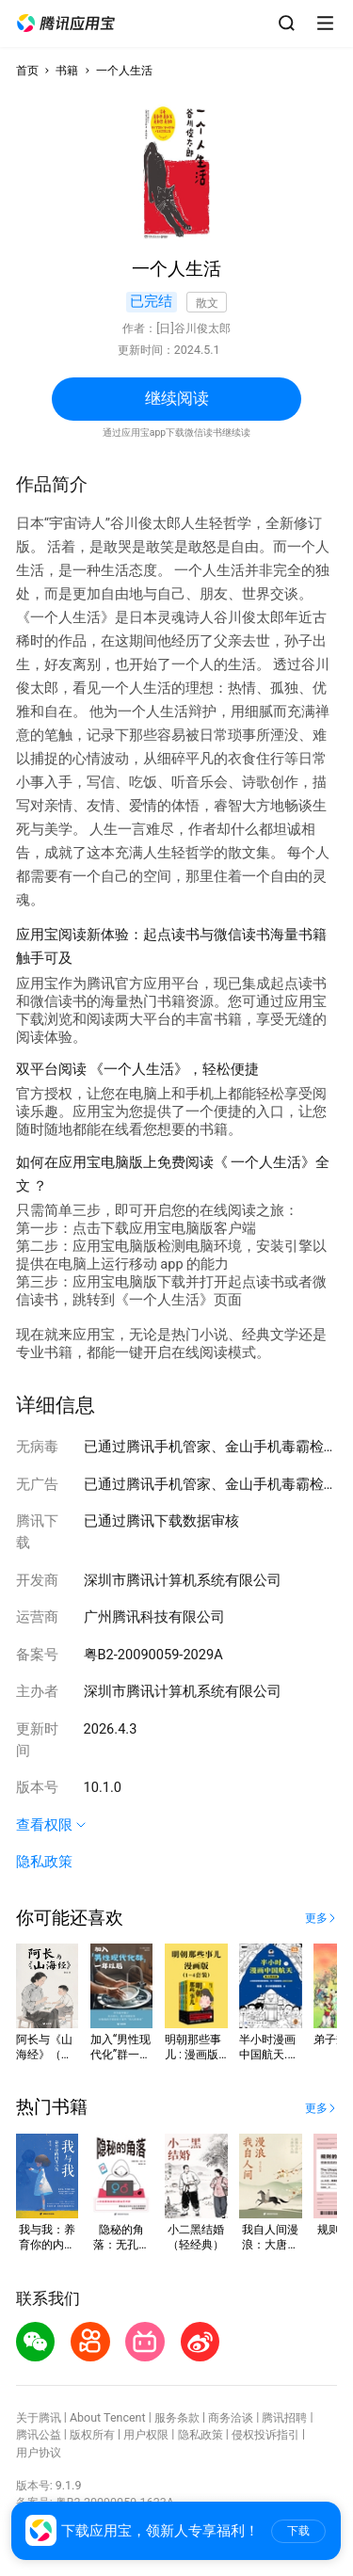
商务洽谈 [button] (230, 2417)
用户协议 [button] (38, 2452)
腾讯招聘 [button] (284, 2417)
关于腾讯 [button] (38, 2417)
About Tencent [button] (108, 2417)
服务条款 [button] (177, 2417)
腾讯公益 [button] (38, 2434)
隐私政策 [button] (44, 1861)
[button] (66, 23)
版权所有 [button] (92, 2434)
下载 (298, 2530)
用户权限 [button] (145, 2434)
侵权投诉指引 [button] (265, 2434)
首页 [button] (27, 70)
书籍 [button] (67, 70)
